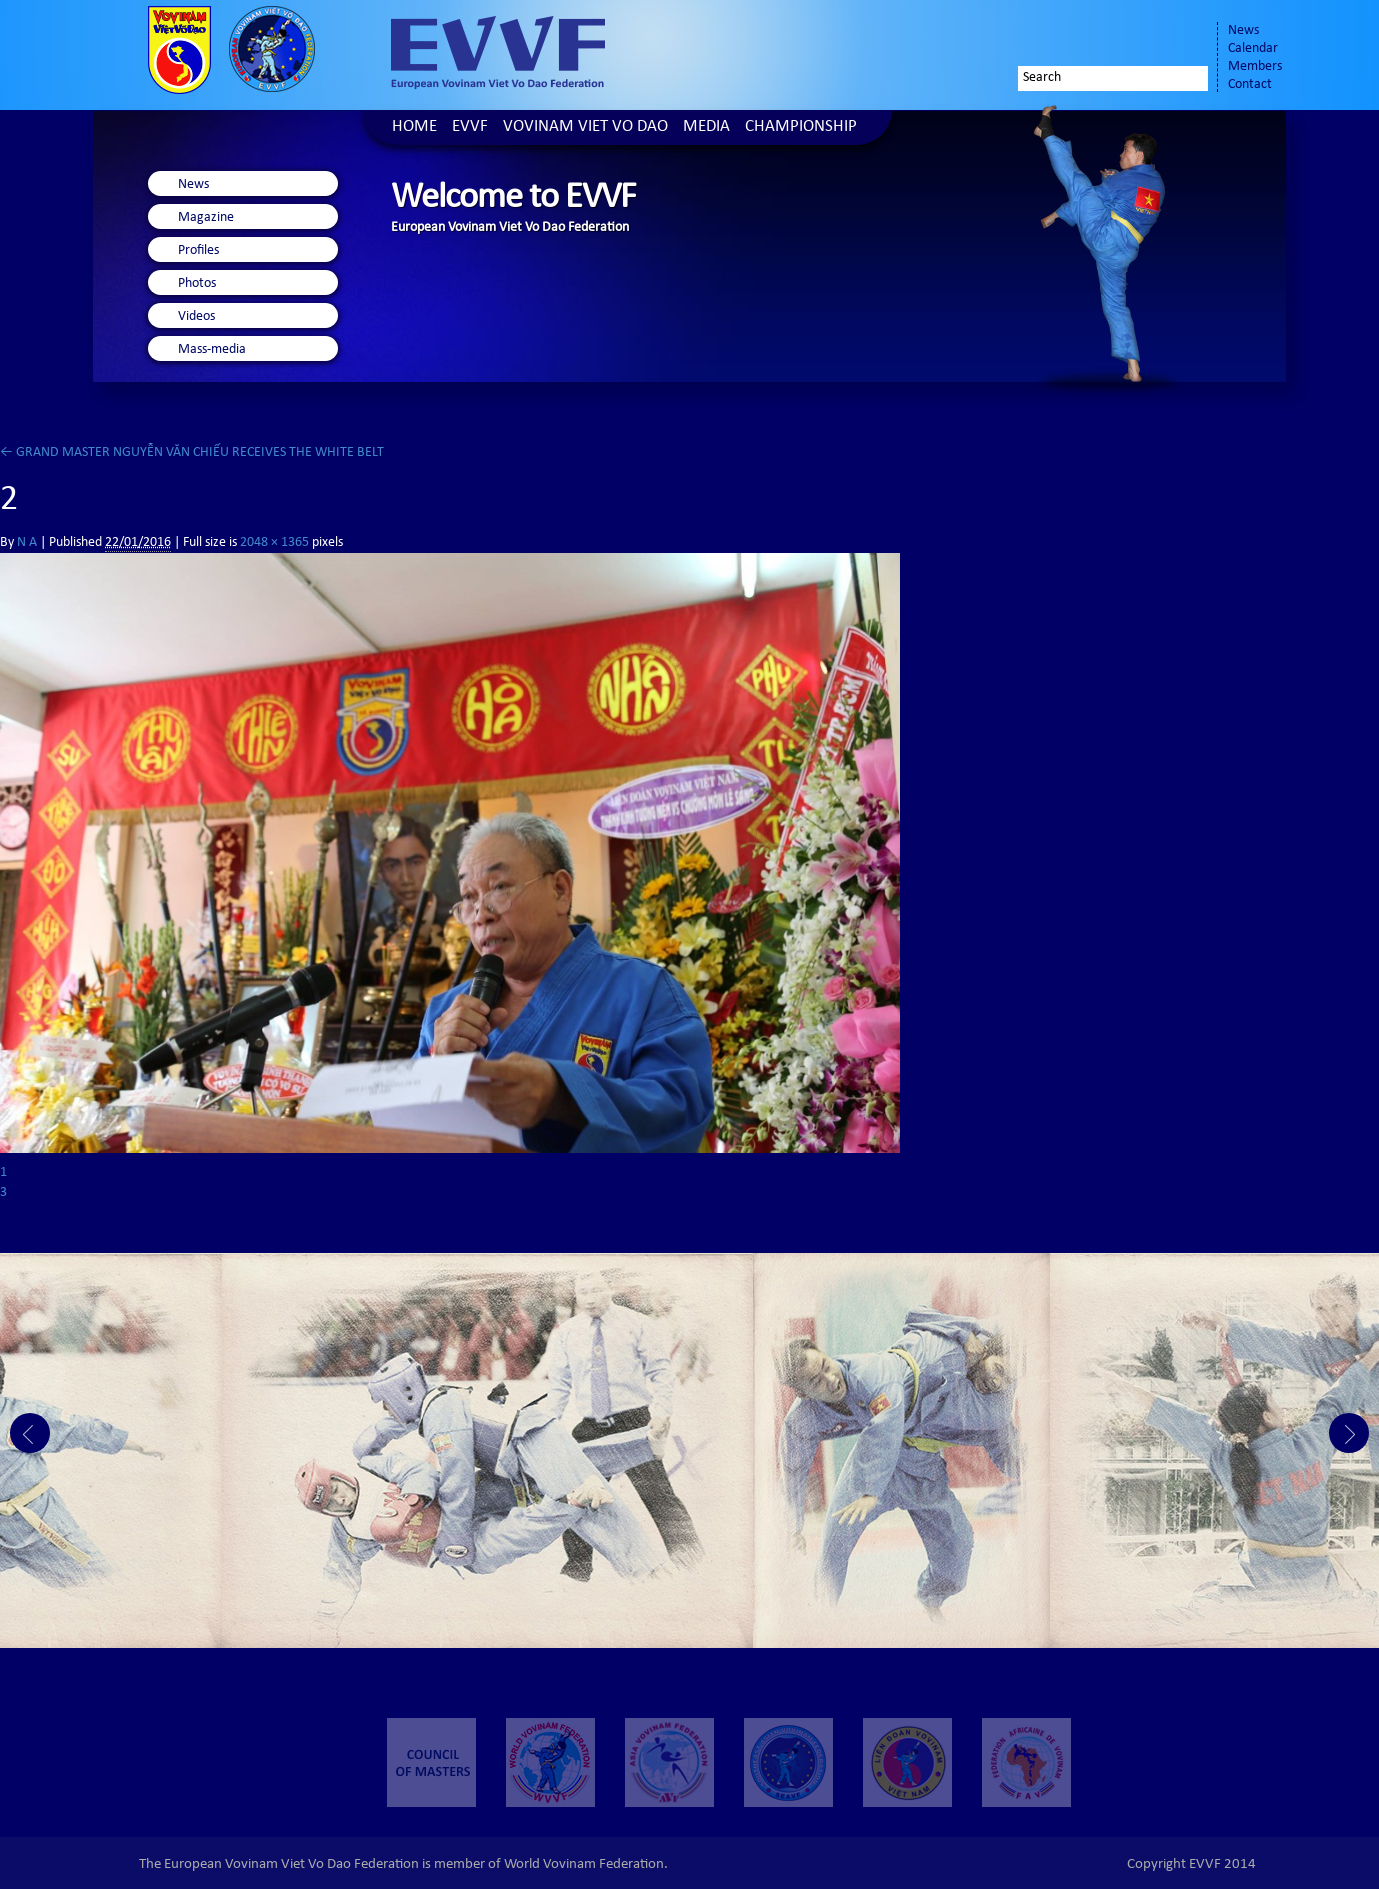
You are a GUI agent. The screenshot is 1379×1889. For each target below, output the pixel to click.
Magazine (206, 218)
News (1243, 31)
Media (706, 127)
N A (27, 543)
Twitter (1125, 37)
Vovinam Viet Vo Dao (585, 127)
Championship (801, 127)
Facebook (1085, 37)
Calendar (1253, 49)
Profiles (198, 251)
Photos (197, 284)
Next (1349, 1433)
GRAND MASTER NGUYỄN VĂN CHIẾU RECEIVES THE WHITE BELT (192, 453)
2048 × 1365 (274, 543)
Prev (30, 1433)
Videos (196, 317)
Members (1255, 67)
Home (414, 127)
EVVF (470, 127)
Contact (1250, 85)
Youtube (1181, 37)
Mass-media (212, 350)
